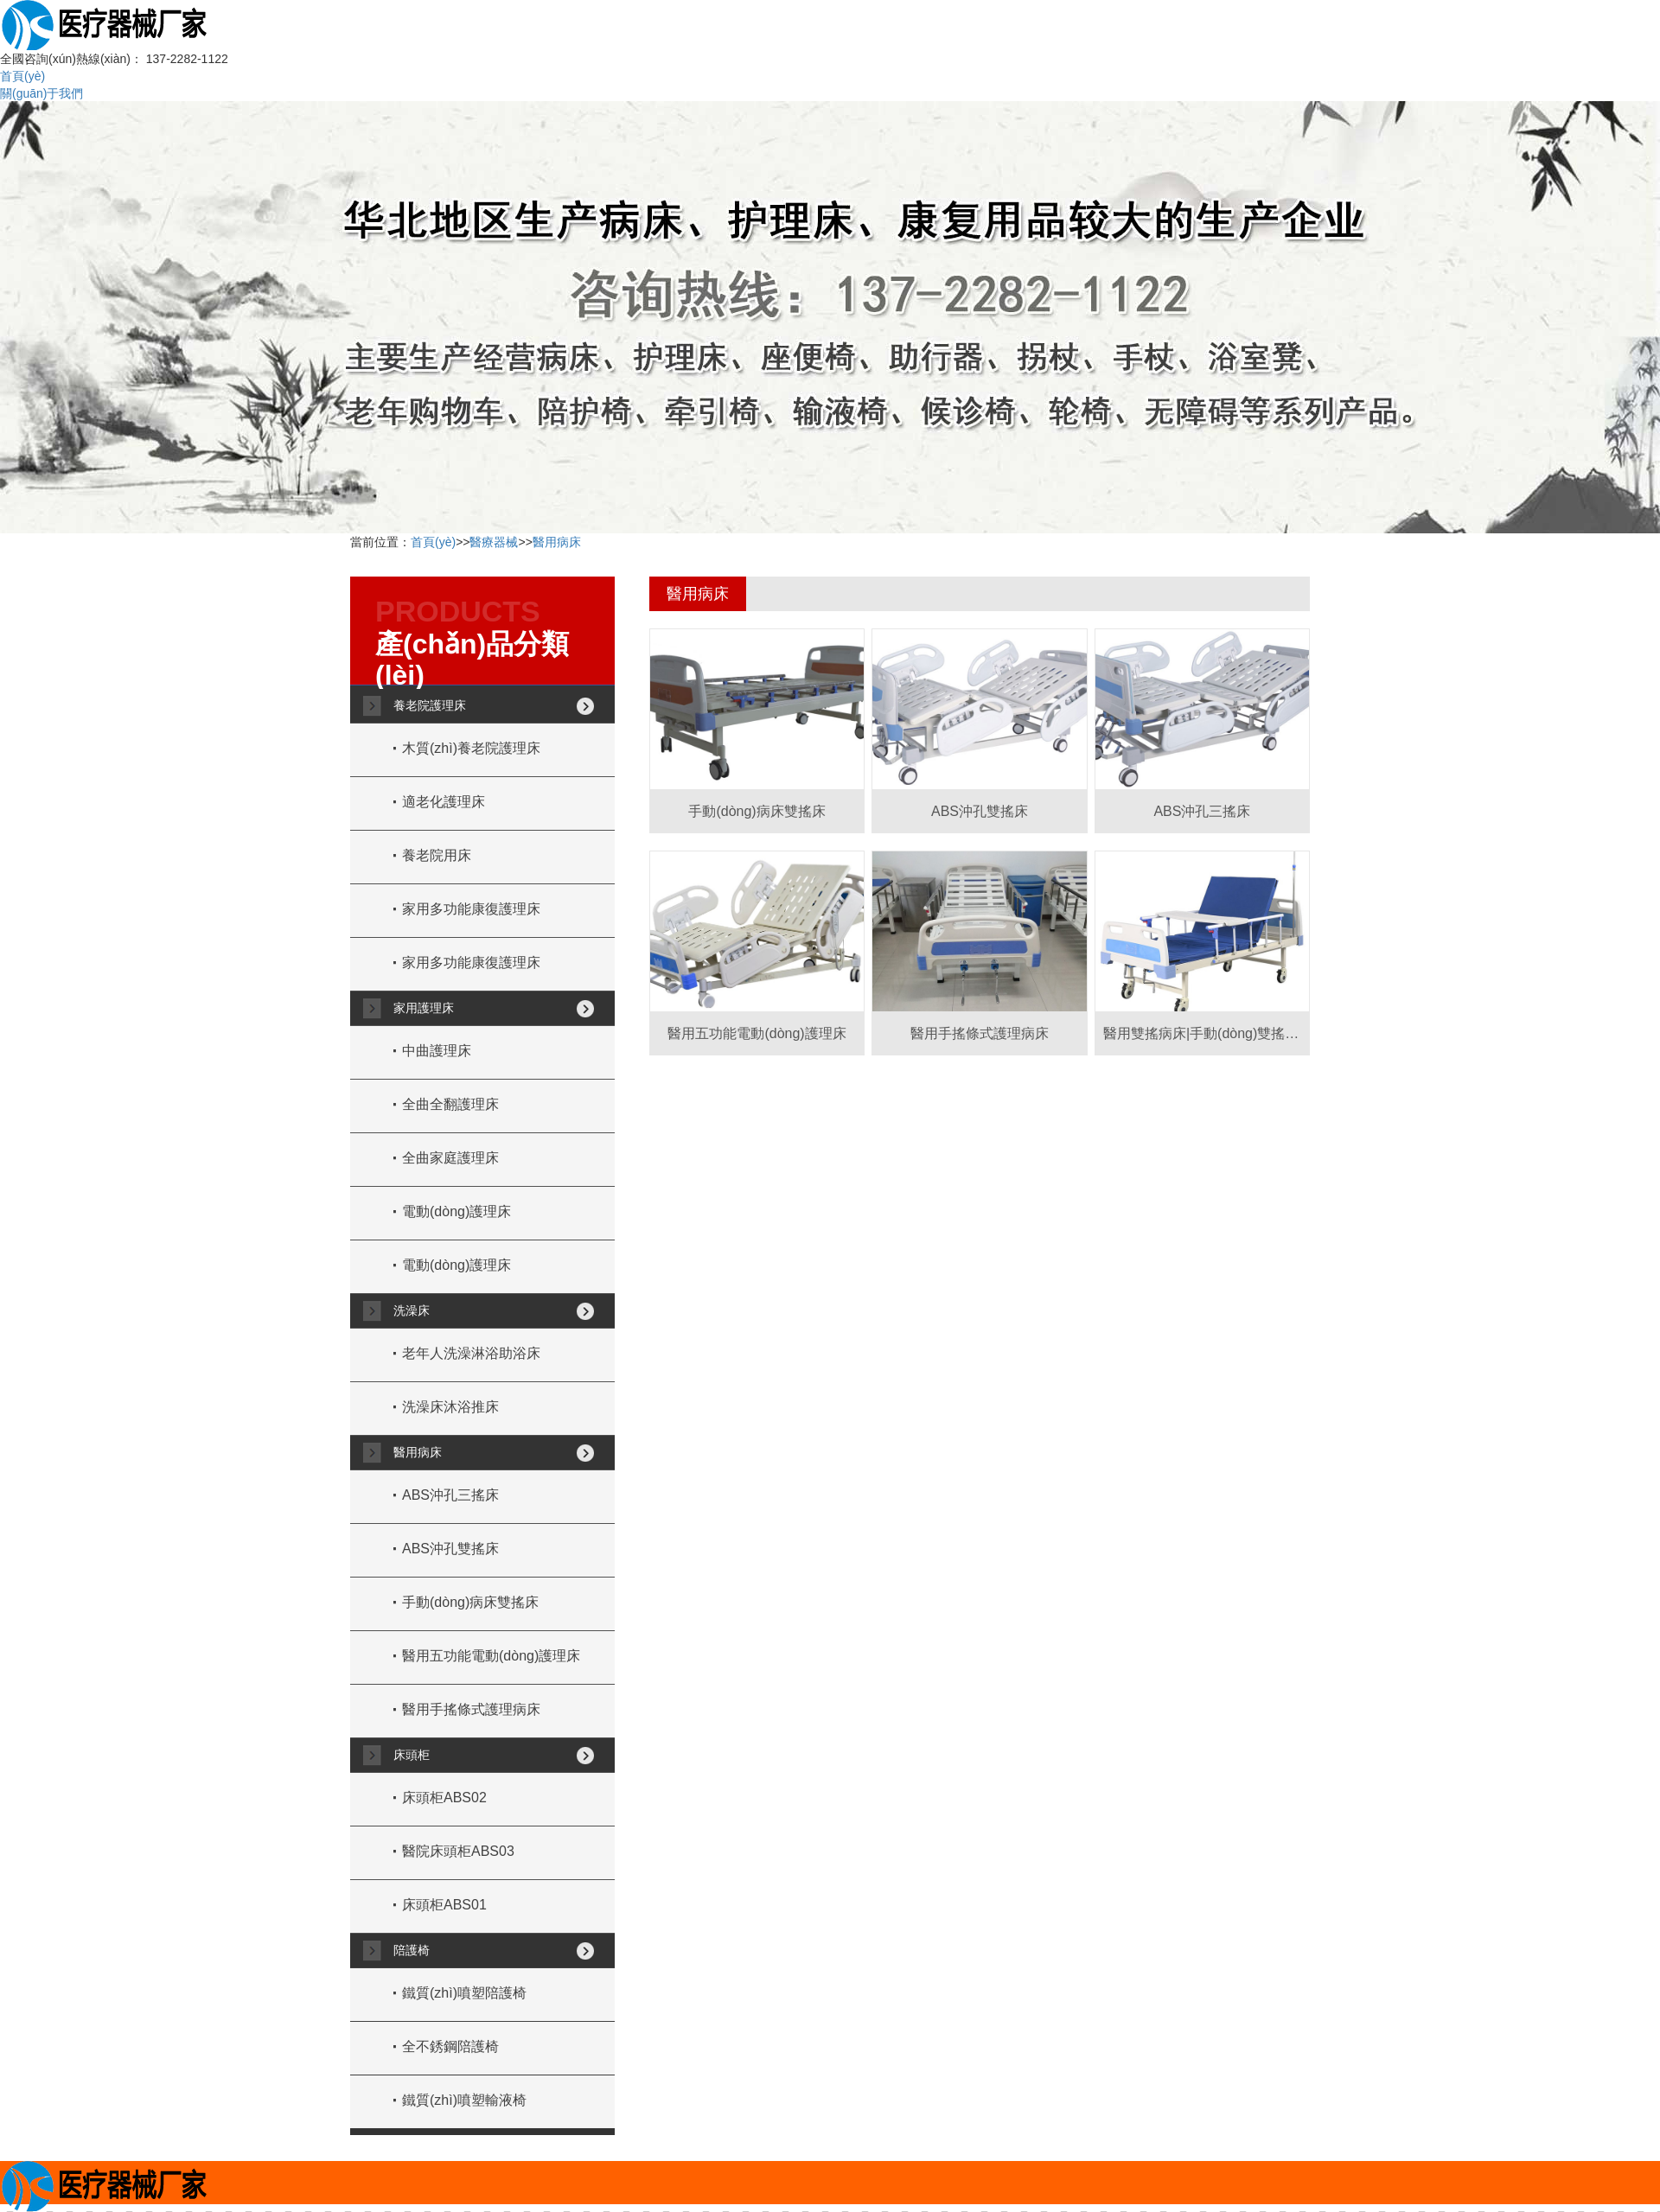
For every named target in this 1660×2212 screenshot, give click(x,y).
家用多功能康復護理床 (471, 909)
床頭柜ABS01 (444, 1904)
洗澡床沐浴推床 (450, 1406)
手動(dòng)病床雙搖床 (470, 1602)
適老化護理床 (443, 801)
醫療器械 (493, 542)
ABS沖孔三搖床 (450, 1495)
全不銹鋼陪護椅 (450, 2046)
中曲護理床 (436, 1050)
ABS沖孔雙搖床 (450, 1548)
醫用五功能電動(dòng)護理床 (491, 1655)
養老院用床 (436, 855)
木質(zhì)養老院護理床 (471, 748)
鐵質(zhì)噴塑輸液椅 (464, 2100)
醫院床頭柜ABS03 (458, 1851)
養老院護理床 (429, 705)
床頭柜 (411, 1755)
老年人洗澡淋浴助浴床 (471, 1353)
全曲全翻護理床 (450, 1104)
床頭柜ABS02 (444, 1797)
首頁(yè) (22, 76)
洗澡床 (411, 1310)
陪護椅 (411, 1950)
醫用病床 (557, 542)
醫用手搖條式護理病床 (471, 1709)
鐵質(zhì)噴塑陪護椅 (464, 1993)
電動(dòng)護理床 (456, 1211)
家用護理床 (423, 1008)
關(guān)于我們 (41, 93)
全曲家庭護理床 (450, 1158)
